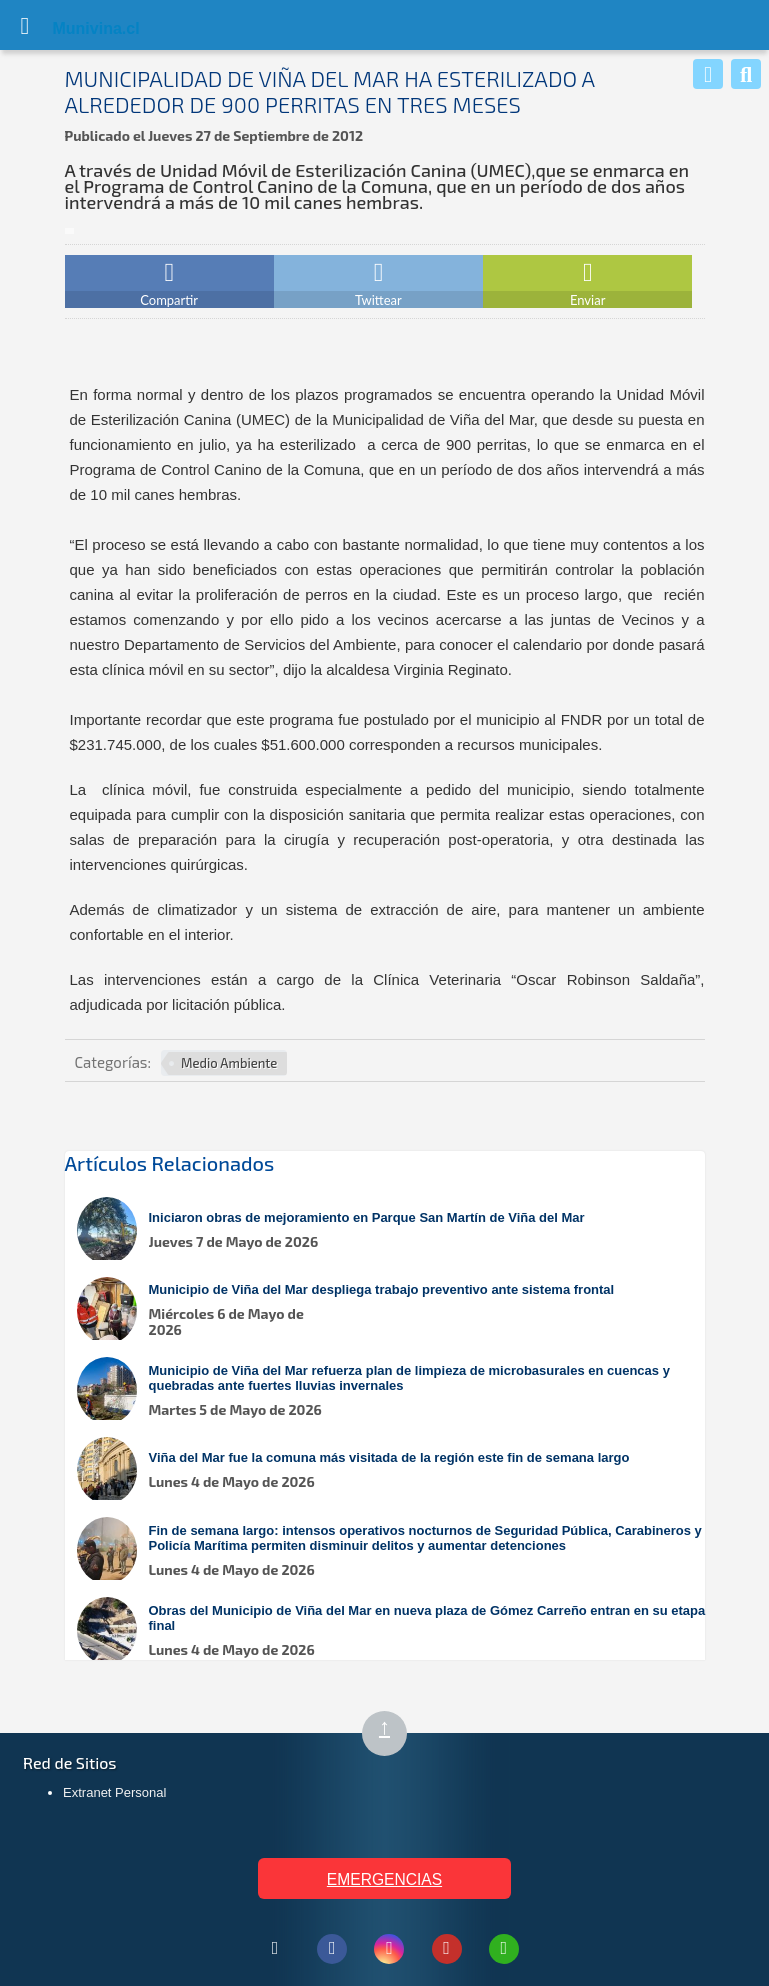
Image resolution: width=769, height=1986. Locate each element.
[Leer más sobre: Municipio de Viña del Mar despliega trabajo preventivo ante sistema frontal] (395, 1310)
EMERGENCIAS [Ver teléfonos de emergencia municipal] (384, 1879)
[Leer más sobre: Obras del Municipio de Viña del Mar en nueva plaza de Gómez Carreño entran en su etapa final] (395, 1630)
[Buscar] (746, 74)
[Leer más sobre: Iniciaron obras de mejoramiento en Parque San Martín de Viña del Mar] (395, 1230)
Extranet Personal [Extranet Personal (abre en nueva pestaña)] (114, 1792)
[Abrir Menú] (25, 25)
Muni (72, 28)
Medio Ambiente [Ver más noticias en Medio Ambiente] (229, 1063)
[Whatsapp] (708, 74)
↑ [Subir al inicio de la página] (393, 1734)
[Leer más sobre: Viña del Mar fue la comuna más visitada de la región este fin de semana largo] (395, 1470)
